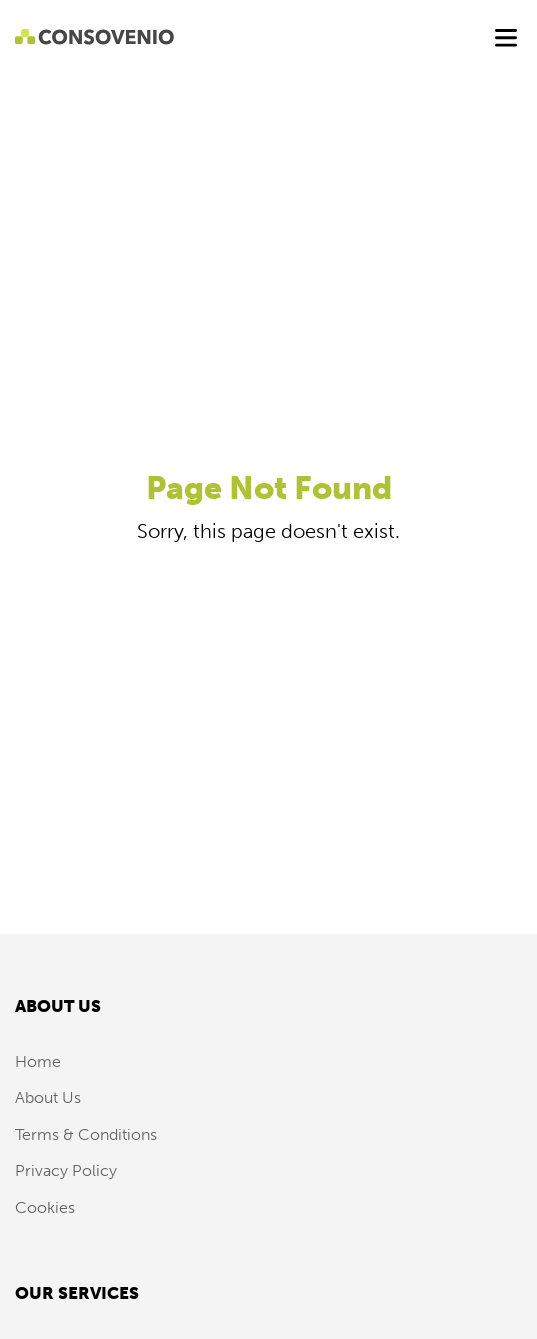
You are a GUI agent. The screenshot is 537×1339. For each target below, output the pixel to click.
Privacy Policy (66, 1170)
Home (38, 1061)
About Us (48, 1097)
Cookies (45, 1207)
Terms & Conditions (86, 1134)
